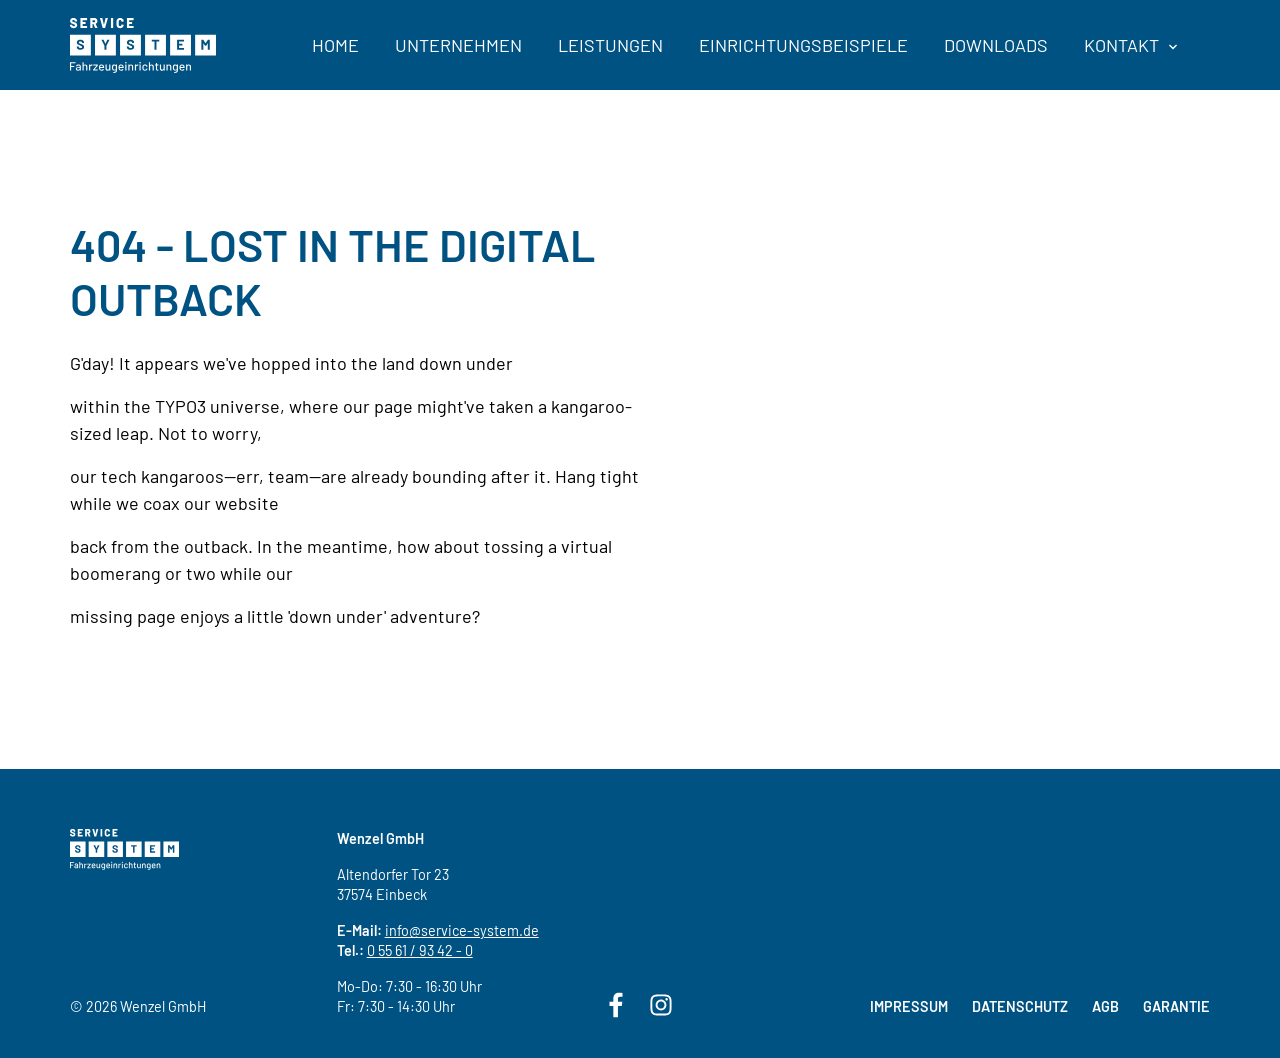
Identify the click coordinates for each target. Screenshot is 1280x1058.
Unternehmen (458, 45)
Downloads (996, 45)
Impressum (909, 1006)
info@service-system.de (462, 930)
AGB (1105, 1006)
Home (335, 45)
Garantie (1176, 1006)
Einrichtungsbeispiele (803, 45)
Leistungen (610, 45)
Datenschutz (1020, 1006)
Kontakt (1130, 45)
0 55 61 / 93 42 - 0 (420, 950)
